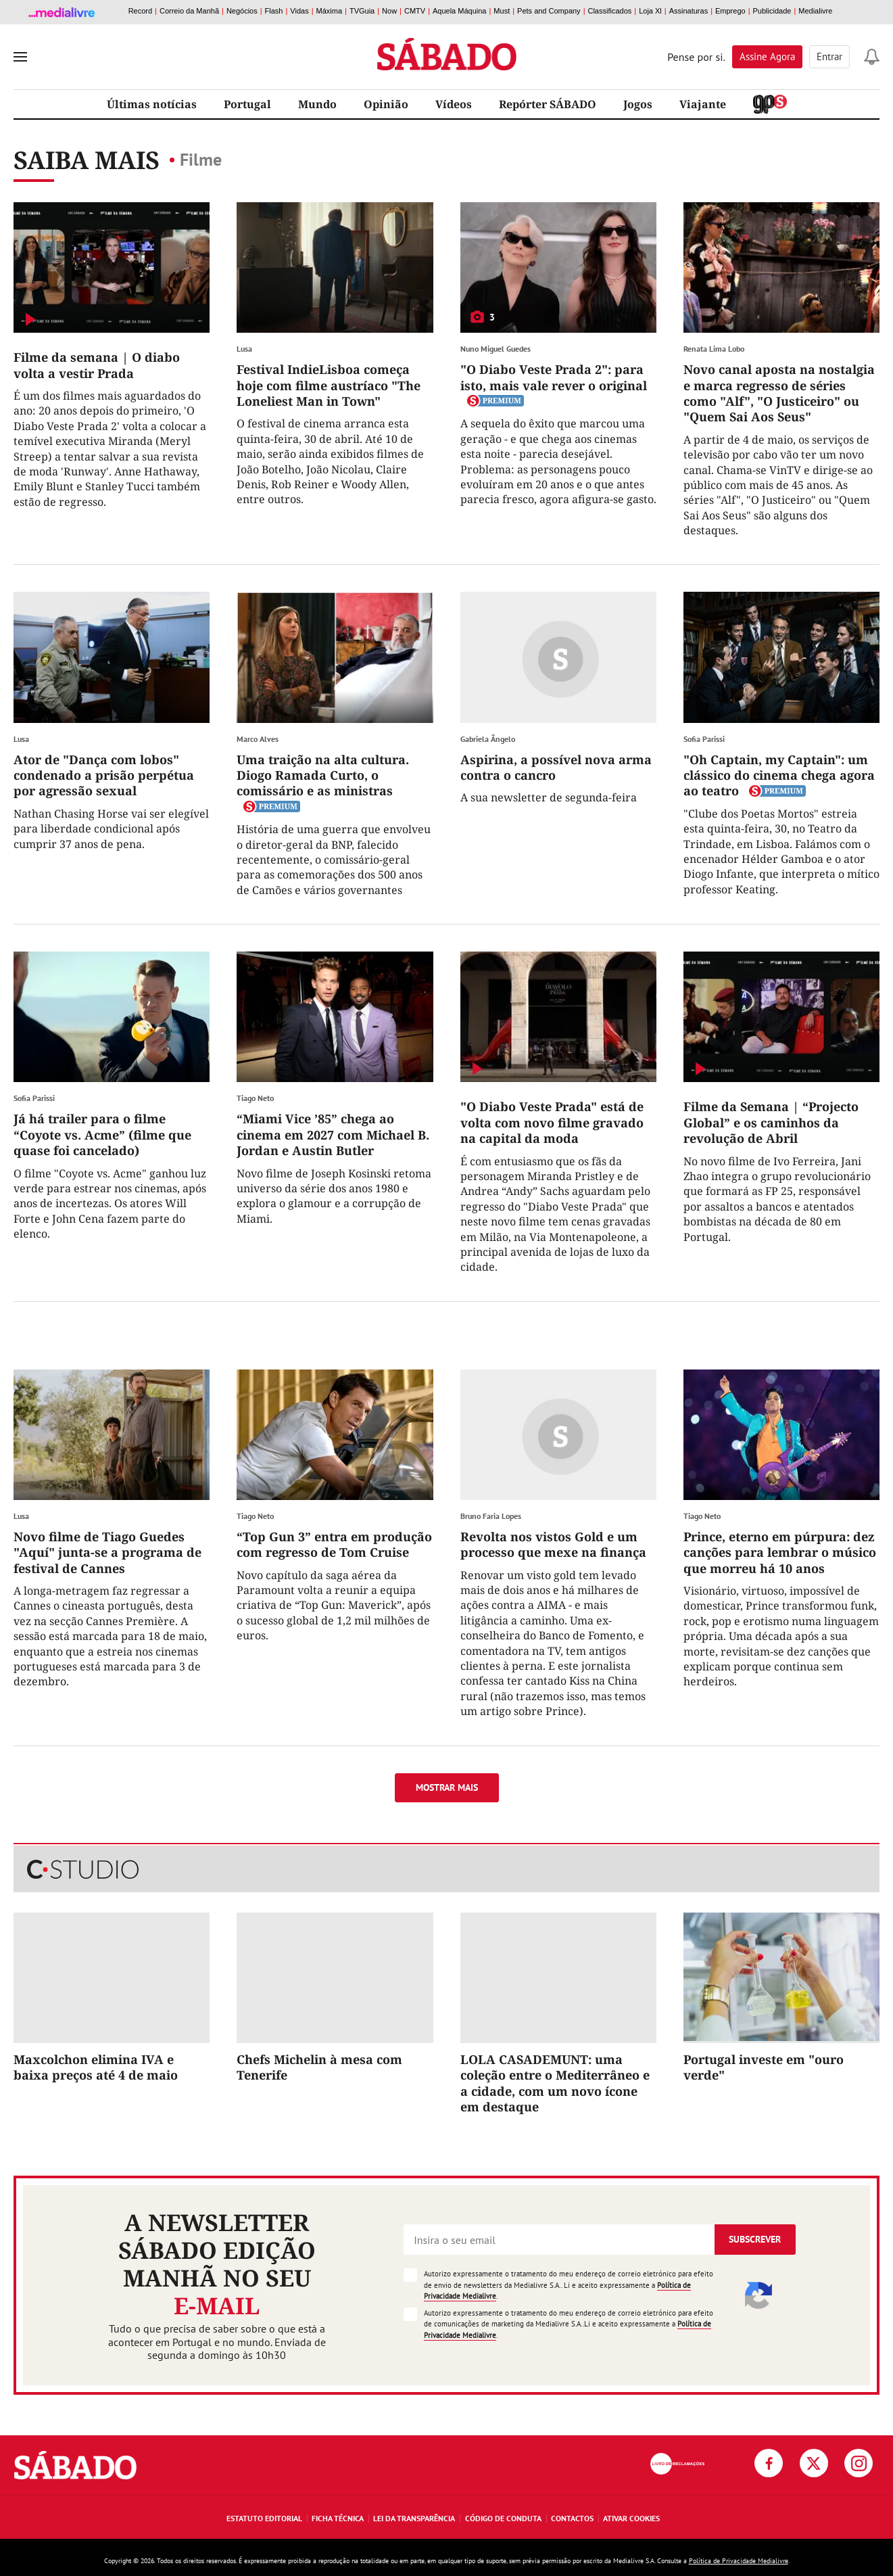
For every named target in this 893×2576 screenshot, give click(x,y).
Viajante (702, 104)
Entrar (829, 56)
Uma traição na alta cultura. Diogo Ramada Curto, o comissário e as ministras (323, 775)
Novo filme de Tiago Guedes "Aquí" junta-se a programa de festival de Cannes (107, 1552)
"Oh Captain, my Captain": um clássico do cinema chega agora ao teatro (779, 775)
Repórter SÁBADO (547, 104)
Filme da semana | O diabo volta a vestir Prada (97, 365)
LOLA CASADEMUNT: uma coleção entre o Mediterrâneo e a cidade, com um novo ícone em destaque (555, 2083)
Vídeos (453, 104)
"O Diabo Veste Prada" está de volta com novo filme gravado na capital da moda (552, 1122)
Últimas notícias (152, 104)
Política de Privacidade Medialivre (738, 2560)
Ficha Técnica (338, 2518)
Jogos (637, 104)
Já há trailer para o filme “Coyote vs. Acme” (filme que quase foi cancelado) (102, 1134)
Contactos (572, 2518)
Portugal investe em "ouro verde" (763, 2067)
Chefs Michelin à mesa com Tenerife (319, 2067)
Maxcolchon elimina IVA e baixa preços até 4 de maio (96, 2067)
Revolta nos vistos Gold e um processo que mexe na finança (553, 1544)
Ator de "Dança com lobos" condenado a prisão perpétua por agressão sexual (104, 775)
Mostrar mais (447, 1787)
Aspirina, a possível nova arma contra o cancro (556, 767)
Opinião (386, 104)
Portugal (247, 104)
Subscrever (755, 2239)
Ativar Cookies (631, 2518)
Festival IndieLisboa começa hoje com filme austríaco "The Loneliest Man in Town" (328, 385)
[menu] (20, 56)
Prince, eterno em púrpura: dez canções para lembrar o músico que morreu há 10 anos (779, 1552)
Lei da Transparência (414, 2518)
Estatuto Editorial (264, 2518)
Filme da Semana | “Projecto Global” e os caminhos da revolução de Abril (771, 1122)
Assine (767, 56)
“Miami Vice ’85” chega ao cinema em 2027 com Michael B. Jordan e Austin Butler (333, 1134)
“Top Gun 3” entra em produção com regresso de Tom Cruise (334, 1544)
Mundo (317, 104)
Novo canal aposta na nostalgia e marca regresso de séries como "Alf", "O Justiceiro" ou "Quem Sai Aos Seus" (779, 393)
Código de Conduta (503, 2518)
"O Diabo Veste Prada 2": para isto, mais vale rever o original (553, 377)
